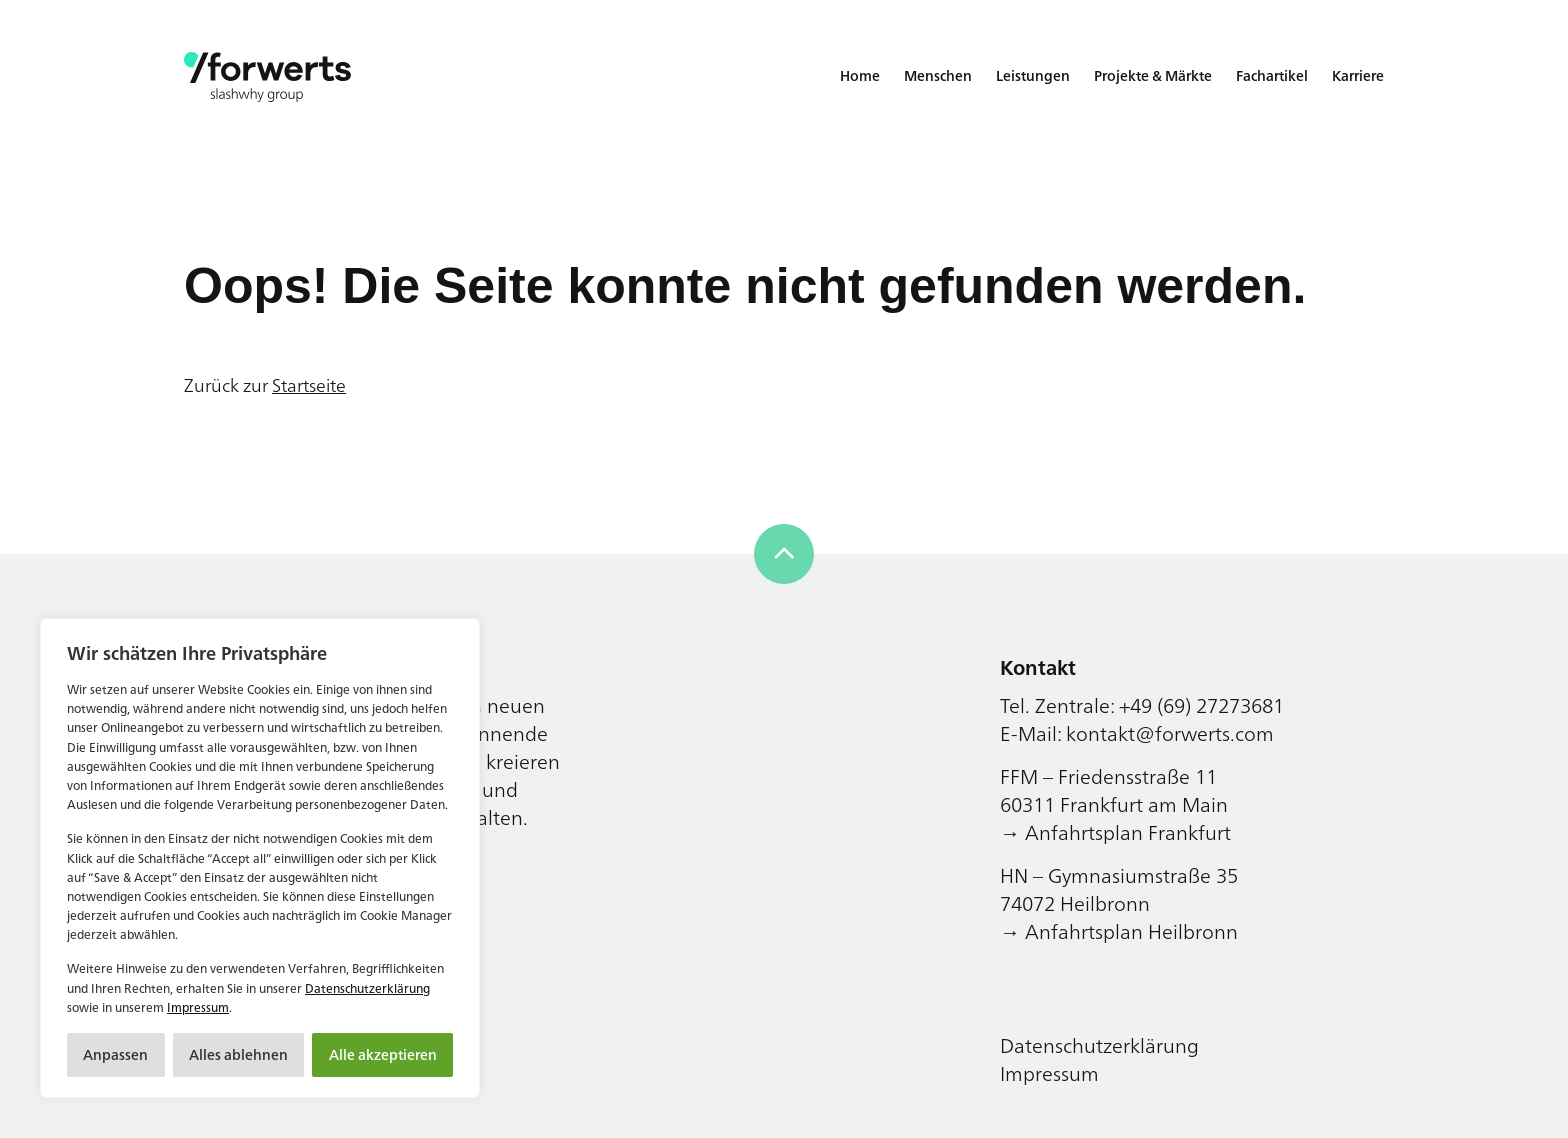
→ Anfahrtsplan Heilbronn (1119, 931)
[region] (260, 858)
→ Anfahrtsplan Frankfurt (1115, 832)
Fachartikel (1272, 75)
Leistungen (1033, 75)
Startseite (309, 385)
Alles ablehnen (238, 1054)
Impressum (198, 1007)
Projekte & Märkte (1153, 75)
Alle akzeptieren (383, 1054)
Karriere (1358, 75)
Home (860, 75)
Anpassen (115, 1054)
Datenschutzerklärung (367, 988)
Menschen (938, 75)
